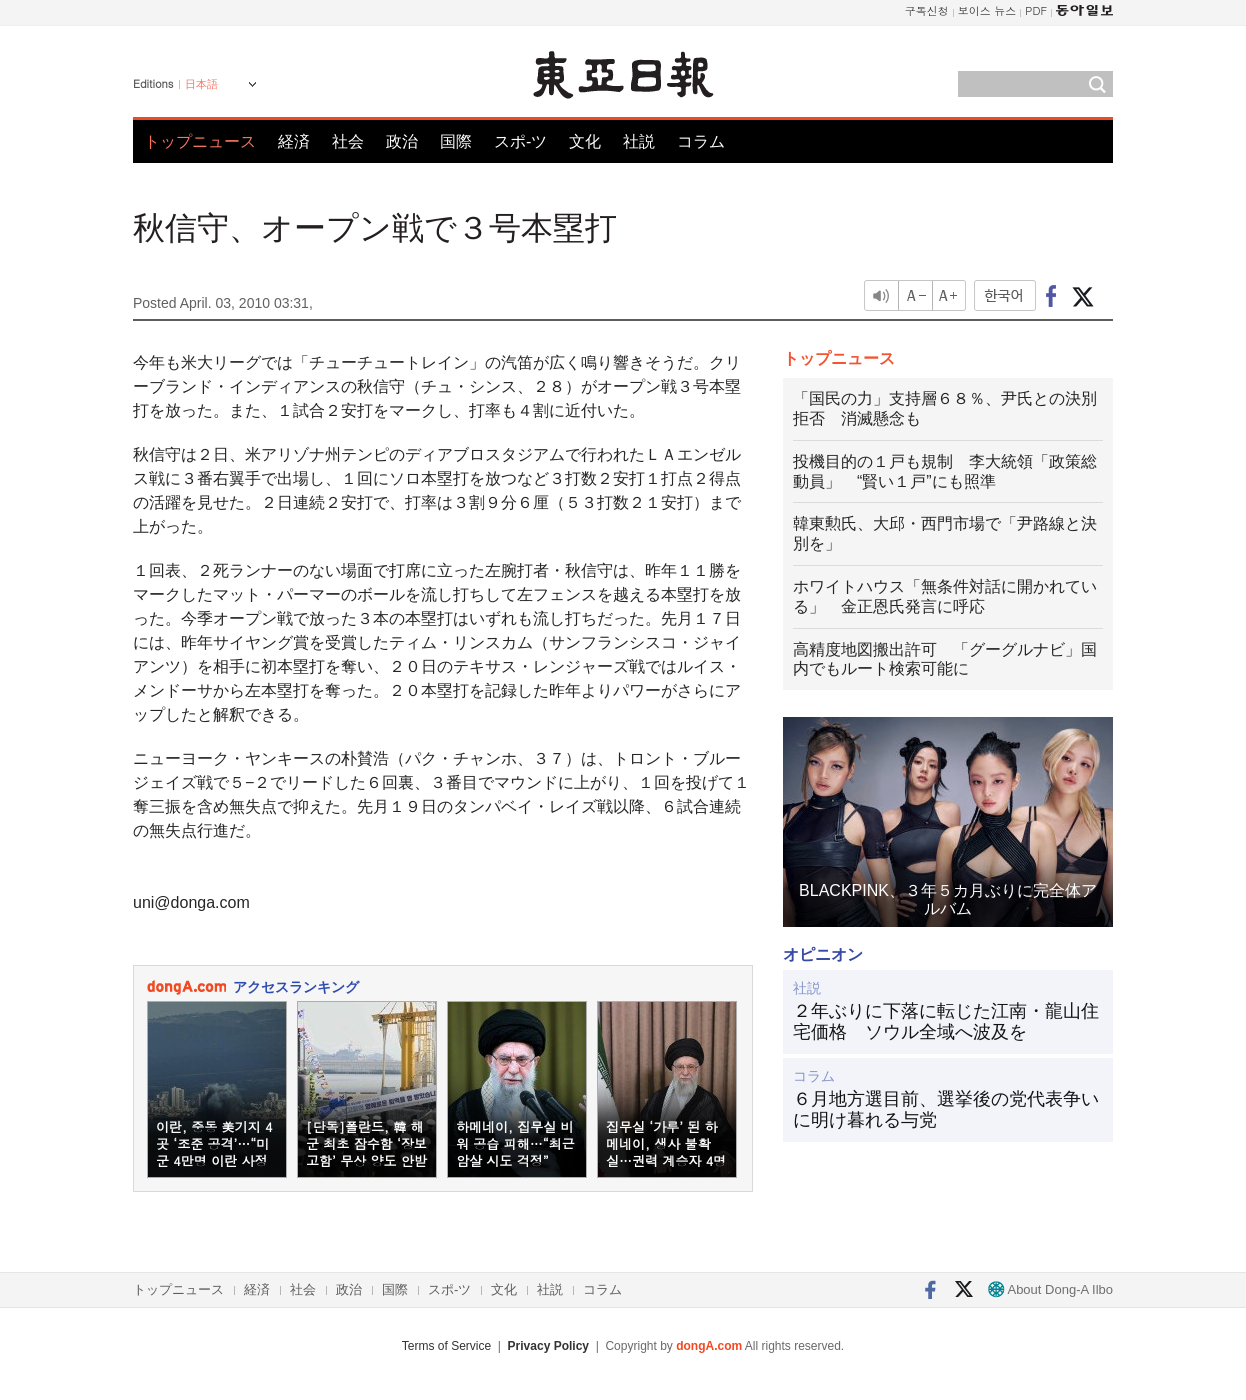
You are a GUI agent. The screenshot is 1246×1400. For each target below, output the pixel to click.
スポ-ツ (520, 141)
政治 (402, 141)
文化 (585, 141)
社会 (348, 141)
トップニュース (200, 141)
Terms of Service (446, 1346)
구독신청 (927, 10)
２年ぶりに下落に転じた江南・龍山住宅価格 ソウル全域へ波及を (946, 1022)
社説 (639, 141)
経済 (294, 141)
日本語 (201, 84)
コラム (701, 141)
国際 (456, 141)
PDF (1036, 10)
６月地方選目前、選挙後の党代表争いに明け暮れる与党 (946, 1110)
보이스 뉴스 (987, 10)
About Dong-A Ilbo (1050, 1289)
